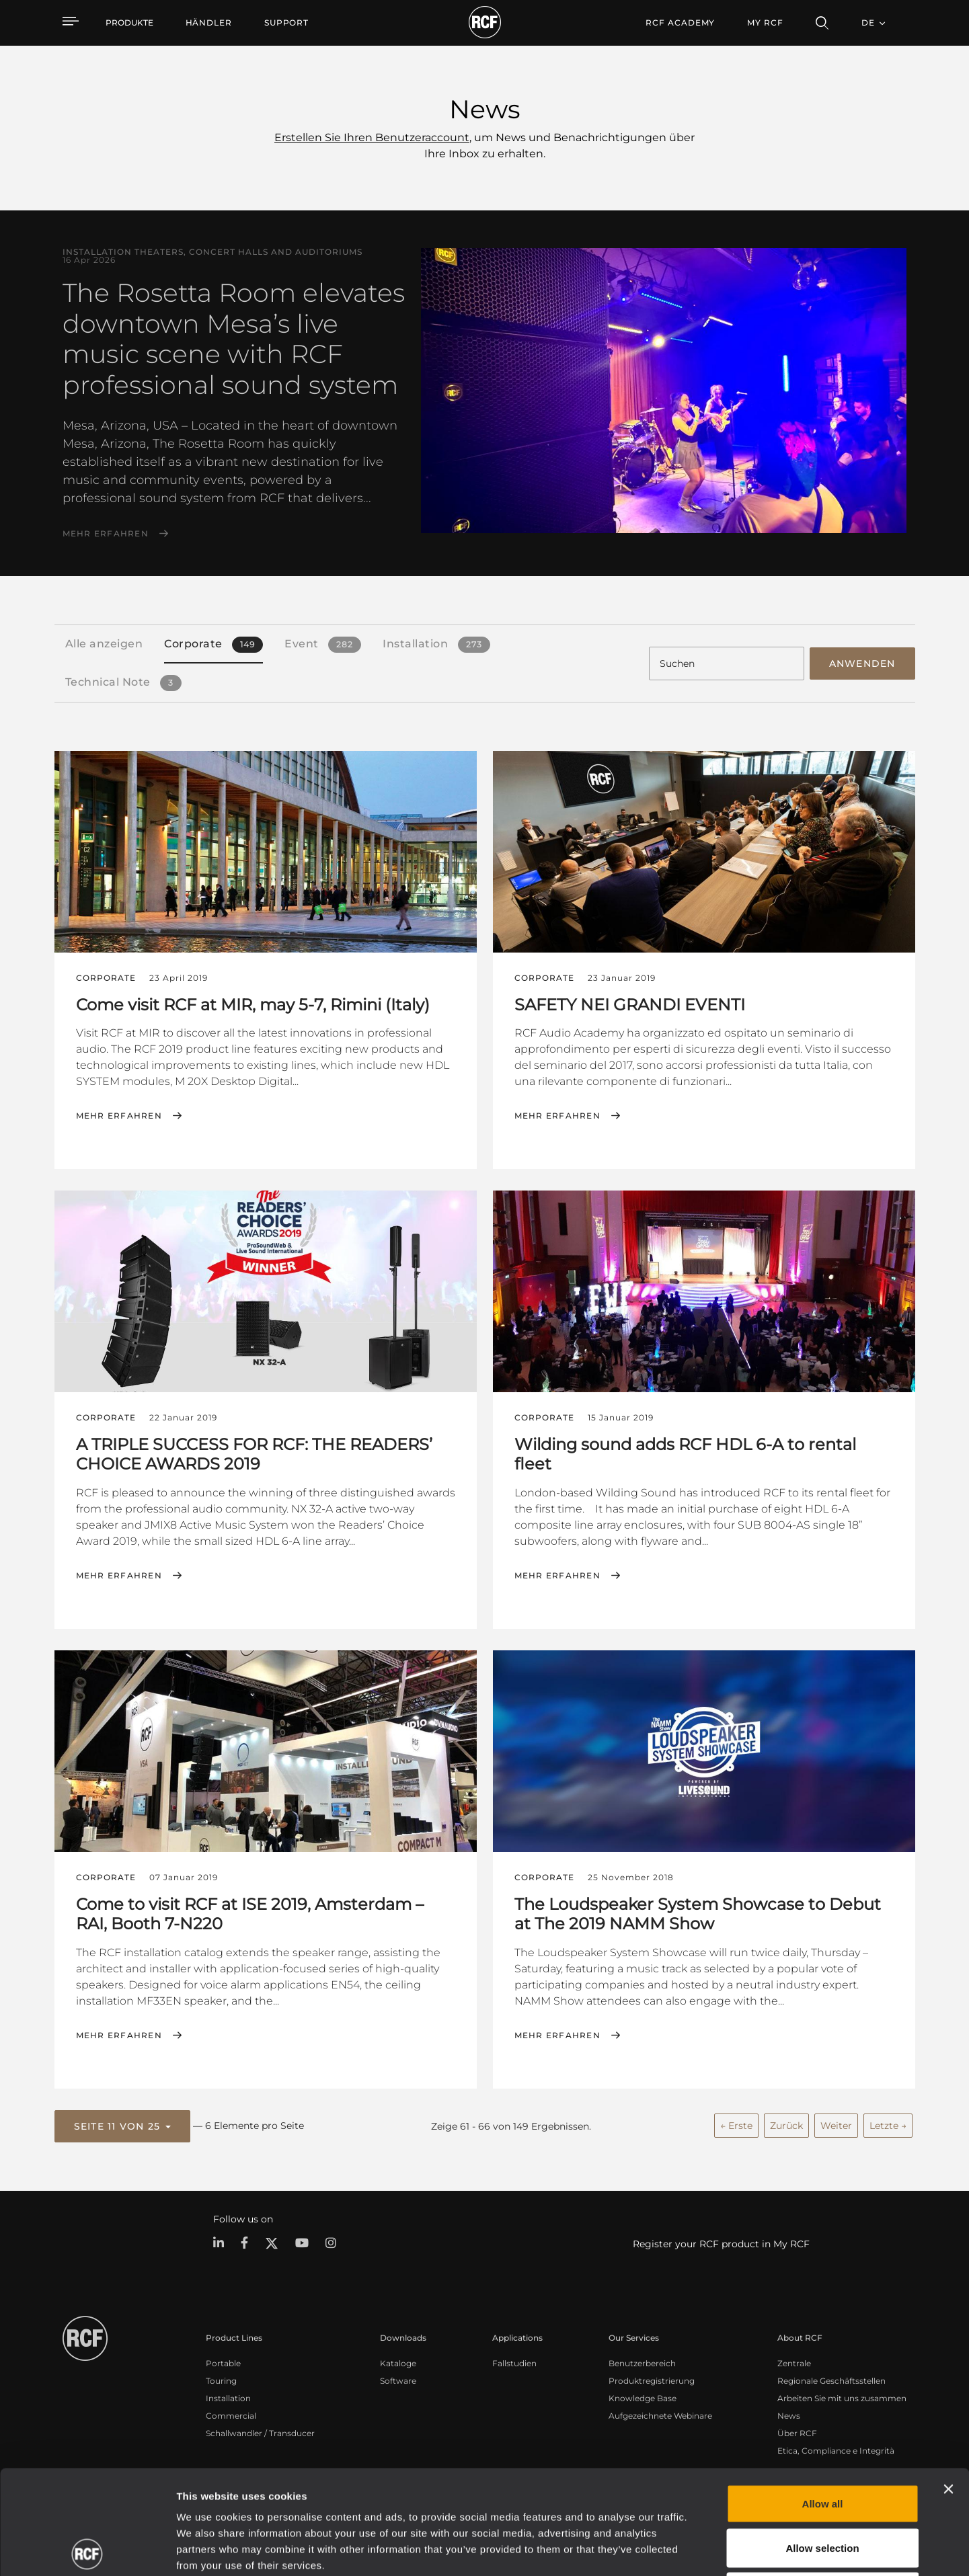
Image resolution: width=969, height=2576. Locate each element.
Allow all (822, 2399)
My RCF (765, 22)
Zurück (786, 2126)
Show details (691, 2549)
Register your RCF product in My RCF (721, 2244)
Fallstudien (514, 2363)
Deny (822, 2487)
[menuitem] (208, 23)
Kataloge (398, 2363)
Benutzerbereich (642, 2363)
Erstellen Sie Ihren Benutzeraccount (371, 137)
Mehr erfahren (106, 533)
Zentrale (794, 2363)
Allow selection (822, 2444)
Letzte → (887, 2126)
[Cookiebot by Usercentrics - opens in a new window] (87, 2550)
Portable (223, 2363)
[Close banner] (948, 2385)
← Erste (736, 2126)
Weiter (836, 2126)
